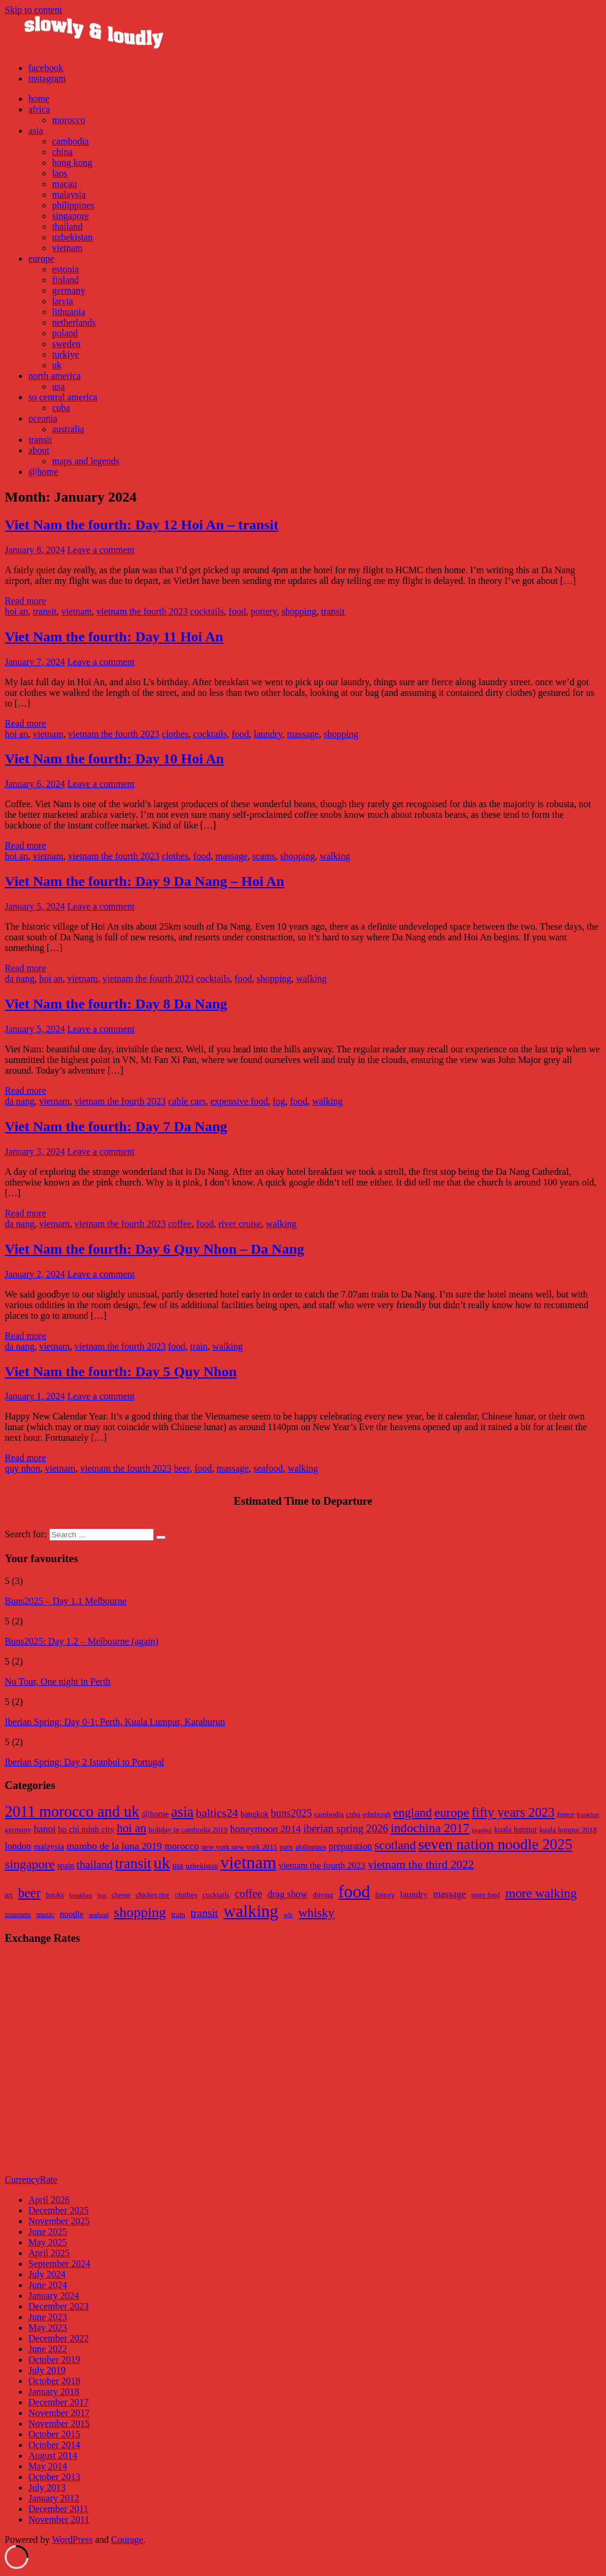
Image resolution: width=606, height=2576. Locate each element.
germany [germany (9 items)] (18, 1830)
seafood (268, 1468)
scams (263, 856)
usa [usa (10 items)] (177, 1865)
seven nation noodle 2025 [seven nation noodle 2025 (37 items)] (495, 1844)
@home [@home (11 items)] (155, 1814)
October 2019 (54, 2360)
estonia (65, 269)
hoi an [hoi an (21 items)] (131, 1828)
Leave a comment (101, 550)
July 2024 (47, 2274)
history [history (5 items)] (385, 1895)
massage (303, 734)
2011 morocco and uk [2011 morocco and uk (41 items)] (72, 1811)
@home (43, 472)
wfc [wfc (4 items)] (288, 1915)
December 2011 (58, 2509)
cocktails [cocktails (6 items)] (215, 1895)
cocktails (207, 611)
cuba (61, 408)
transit (40, 440)
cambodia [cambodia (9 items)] (329, 1814)
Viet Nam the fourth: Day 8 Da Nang (116, 1003)
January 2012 (53, 2498)
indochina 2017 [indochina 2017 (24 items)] (430, 1828)
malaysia (69, 194)
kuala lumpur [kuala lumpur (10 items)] (515, 1829)
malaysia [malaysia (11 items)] (49, 1846)
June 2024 (47, 2285)
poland (65, 333)
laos (59, 173)
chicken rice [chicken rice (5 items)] (152, 1895)
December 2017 (58, 2402)
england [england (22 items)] (412, 1812)
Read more (25, 601)
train (198, 1346)
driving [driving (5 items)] (323, 1895)
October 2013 (54, 2477)
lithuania (68, 312)
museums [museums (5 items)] (18, 1915)
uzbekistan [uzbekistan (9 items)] (201, 1866)
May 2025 (47, 2242)
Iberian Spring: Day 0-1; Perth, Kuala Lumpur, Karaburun (115, 1722)
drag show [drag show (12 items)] (287, 1894)
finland (65, 280)
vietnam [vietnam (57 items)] (248, 1862)
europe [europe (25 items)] (451, 1813)
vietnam (67, 248)
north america (54, 376)
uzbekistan (72, 237)
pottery (263, 611)
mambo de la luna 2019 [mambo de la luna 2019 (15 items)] (114, 1846)
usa (58, 386)
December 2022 (58, 2338)
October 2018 (54, 2381)
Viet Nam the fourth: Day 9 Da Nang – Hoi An (144, 881)
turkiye (65, 354)
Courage (127, 2540)
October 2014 (54, 2445)
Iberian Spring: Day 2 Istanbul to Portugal (84, 1762)
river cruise (239, 1224)
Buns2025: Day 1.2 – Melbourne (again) (82, 1641)
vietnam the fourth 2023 (142, 611)
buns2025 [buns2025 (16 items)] (291, 1813)
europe (41, 258)
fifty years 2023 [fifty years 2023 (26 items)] (513, 1812)
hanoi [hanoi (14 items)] (45, 1829)
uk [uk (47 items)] (162, 1863)
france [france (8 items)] (565, 1815)
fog (279, 1101)
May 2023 (47, 2328)
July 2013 (47, 2487)
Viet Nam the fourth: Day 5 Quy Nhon (121, 1371)
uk (57, 365)
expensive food (238, 1101)
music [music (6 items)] (45, 1914)
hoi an (16, 611)
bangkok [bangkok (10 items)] (254, 1814)
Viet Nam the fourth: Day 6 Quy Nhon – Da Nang (154, 1249)
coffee (180, 1224)
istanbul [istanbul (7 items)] (482, 1830)
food (237, 611)
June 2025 (47, 2232)
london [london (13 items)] (18, 1846)
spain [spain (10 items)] (65, 1865)
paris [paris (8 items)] (286, 1847)
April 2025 (49, 2253)
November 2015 (59, 2423)
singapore (70, 216)
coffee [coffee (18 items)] (248, 1893)
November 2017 (59, 2413)
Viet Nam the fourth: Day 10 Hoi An (114, 758)
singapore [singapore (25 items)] (29, 1864)
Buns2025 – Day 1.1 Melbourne (66, 1601)
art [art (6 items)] (8, 1895)
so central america (62, 397)
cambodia (70, 141)
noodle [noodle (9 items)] (71, 1914)
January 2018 (53, 2392)
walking (335, 856)
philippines (73, 205)
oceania (42, 418)
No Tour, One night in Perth (57, 1681)
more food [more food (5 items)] (485, 1895)
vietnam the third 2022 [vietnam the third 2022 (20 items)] (421, 1864)
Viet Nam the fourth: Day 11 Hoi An (114, 636)
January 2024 (53, 2296)
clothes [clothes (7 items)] (186, 1894)
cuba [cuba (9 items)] (353, 1814)
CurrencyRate (31, 2179)
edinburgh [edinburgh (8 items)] (377, 1815)
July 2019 (47, 2370)
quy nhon (22, 1468)
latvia (62, 301)
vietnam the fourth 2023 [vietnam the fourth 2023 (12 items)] (322, 1865)
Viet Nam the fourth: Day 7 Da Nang (116, 1126)
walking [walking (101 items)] (251, 1911)
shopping (299, 611)
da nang (19, 979)
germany (68, 290)
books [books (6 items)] (55, 1895)
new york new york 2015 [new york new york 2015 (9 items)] (239, 1847)
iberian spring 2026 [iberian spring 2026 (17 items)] (345, 1829)
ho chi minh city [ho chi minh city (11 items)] (86, 1829)
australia (68, 429)
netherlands (74, 322)
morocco (68, 120)
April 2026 (49, 2200)
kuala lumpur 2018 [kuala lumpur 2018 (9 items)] (568, 1830)
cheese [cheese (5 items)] (121, 1895)
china (62, 152)
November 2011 (58, 2519)
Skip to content (33, 10)
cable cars (187, 1101)
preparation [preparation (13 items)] (350, 1846)
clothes (175, 734)
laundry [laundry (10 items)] (414, 1894)
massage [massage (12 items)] (449, 1894)
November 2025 (59, 2221)
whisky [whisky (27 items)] (316, 1913)
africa (39, 109)
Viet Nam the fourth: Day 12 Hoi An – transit (141, 524)
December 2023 (58, 2306)
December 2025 (58, 2210)
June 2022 (47, 2349)
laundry (268, 734)
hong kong (72, 163)
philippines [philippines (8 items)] (310, 1847)
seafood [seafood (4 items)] (98, 1915)
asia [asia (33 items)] (182, 1812)
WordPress (72, 2540)
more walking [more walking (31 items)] (541, 1893)
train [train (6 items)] (178, 1914)
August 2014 (52, 2455)
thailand (67, 226)
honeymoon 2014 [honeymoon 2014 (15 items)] (265, 1829)
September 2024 (59, 2264)
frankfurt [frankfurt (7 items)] (588, 1814)
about (39, 450)
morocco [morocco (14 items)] (181, 1846)
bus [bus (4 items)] (102, 1895)
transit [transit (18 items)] (204, 1913)
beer (182, 1468)
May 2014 (47, 2466)
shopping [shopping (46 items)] (140, 1912)
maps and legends (86, 461)
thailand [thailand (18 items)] (94, 1864)
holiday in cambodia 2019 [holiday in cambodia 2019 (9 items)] (188, 1830)
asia (35, 131)
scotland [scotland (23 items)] (395, 1845)
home (39, 99)
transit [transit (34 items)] (133, 1863)
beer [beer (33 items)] (29, 1893)
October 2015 (54, 2434)
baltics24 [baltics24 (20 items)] (217, 1812)
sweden (66, 344)
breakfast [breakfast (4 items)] (80, 1895)
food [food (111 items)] (354, 1891)
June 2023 (47, 2317)
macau (64, 184)
